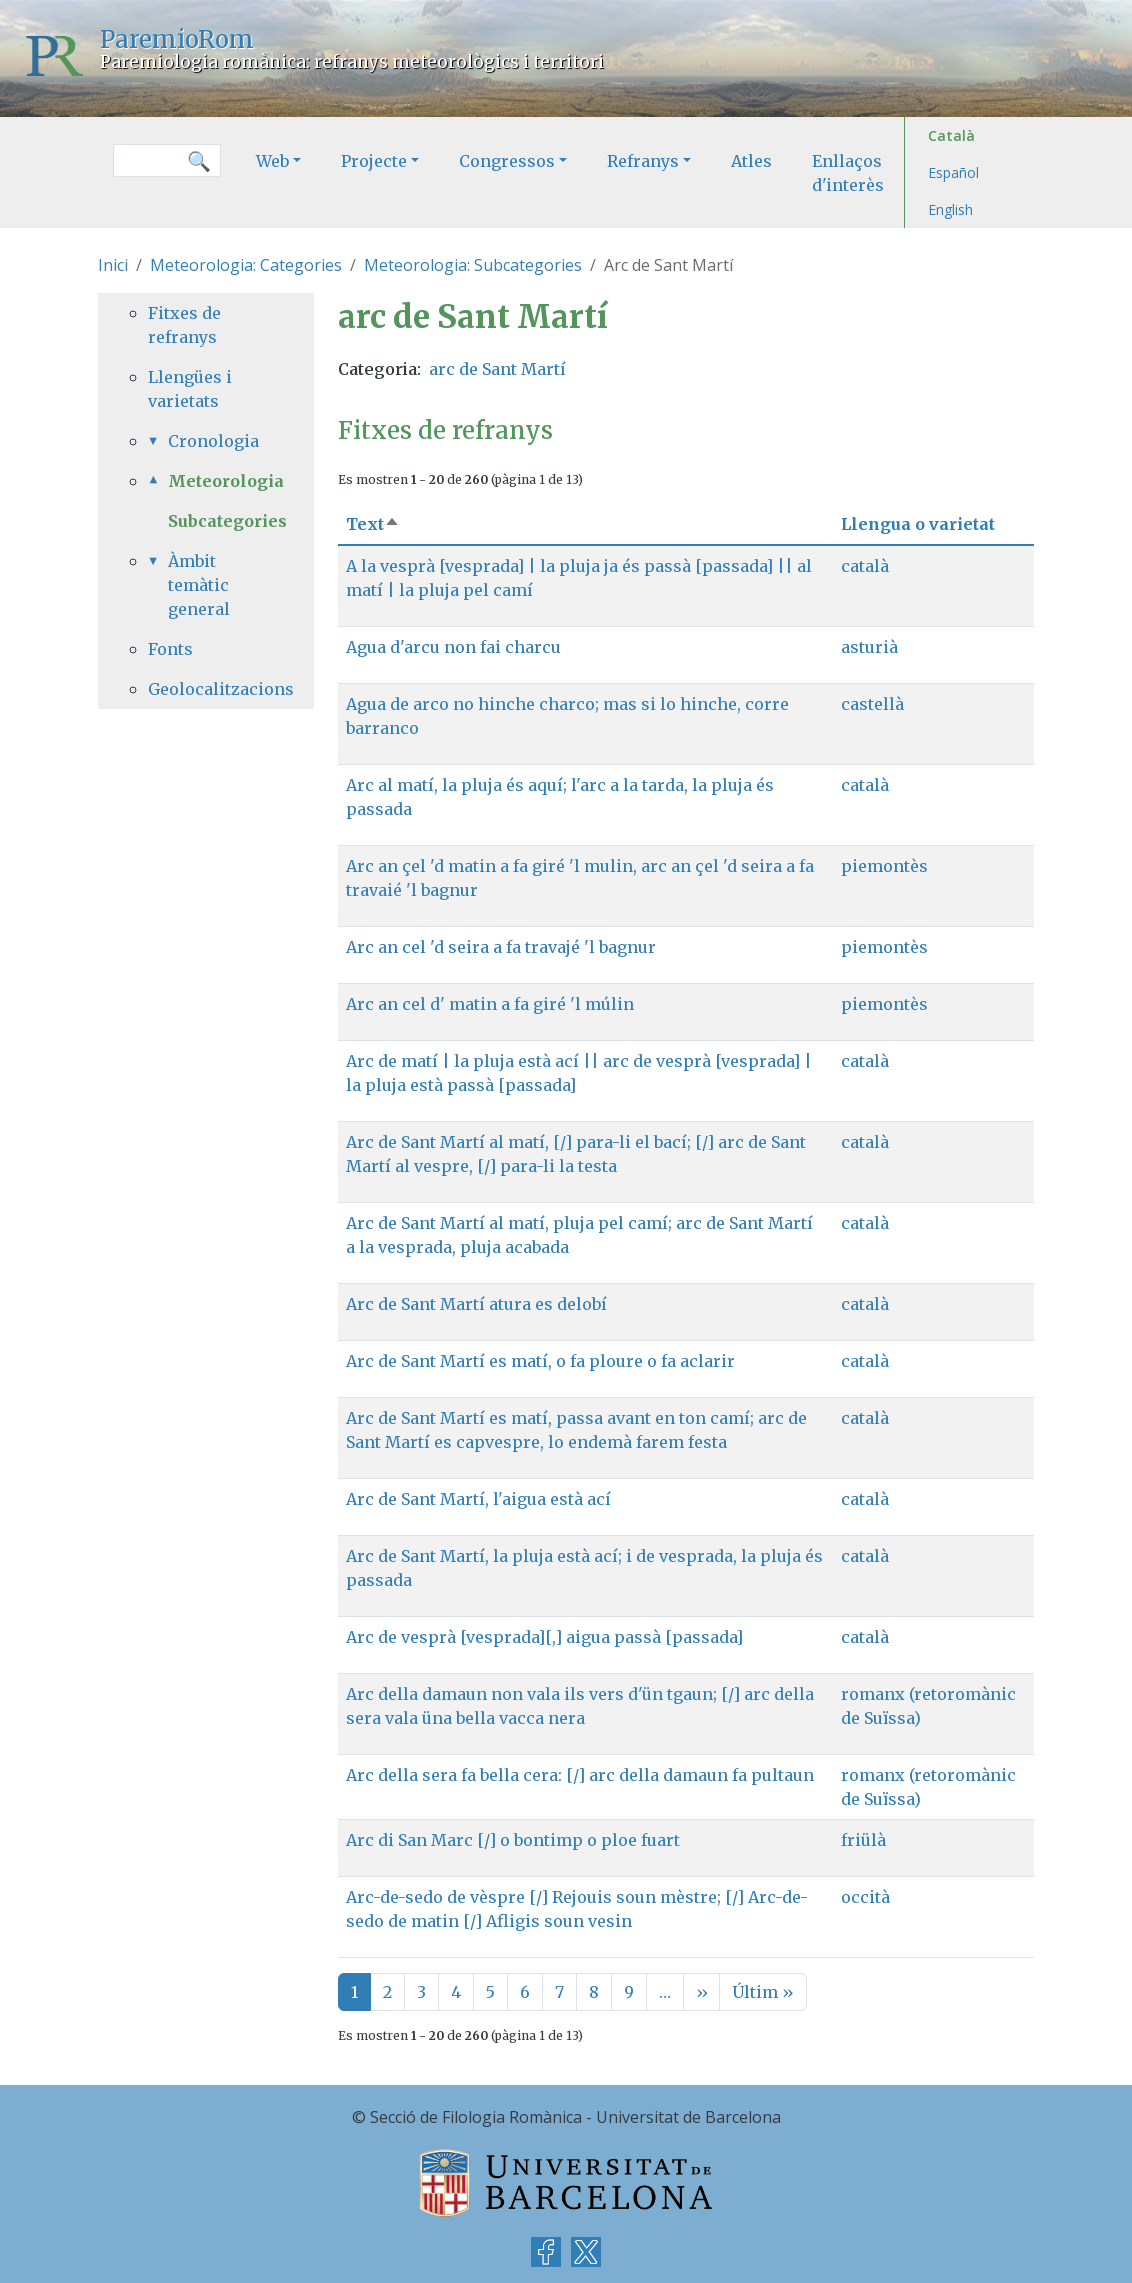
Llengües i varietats (190, 389)
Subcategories (227, 521)
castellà (872, 704)
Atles (751, 161)
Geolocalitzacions (206, 689)
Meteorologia (216, 481)
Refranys (643, 161)
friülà (863, 1840)
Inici (113, 265)
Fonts (170, 649)
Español (953, 172)
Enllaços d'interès (848, 173)
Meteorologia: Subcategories (473, 265)
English (950, 209)
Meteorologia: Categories (246, 265)
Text (373, 524)
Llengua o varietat (918, 524)
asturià (869, 647)
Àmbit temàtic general (199, 585)
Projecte (374, 161)
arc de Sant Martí (497, 369)
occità (865, 1897)
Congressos (507, 161)
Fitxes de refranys (184, 325)
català (865, 566)
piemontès (884, 866)
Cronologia (213, 441)
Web (272, 161)
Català (951, 135)
